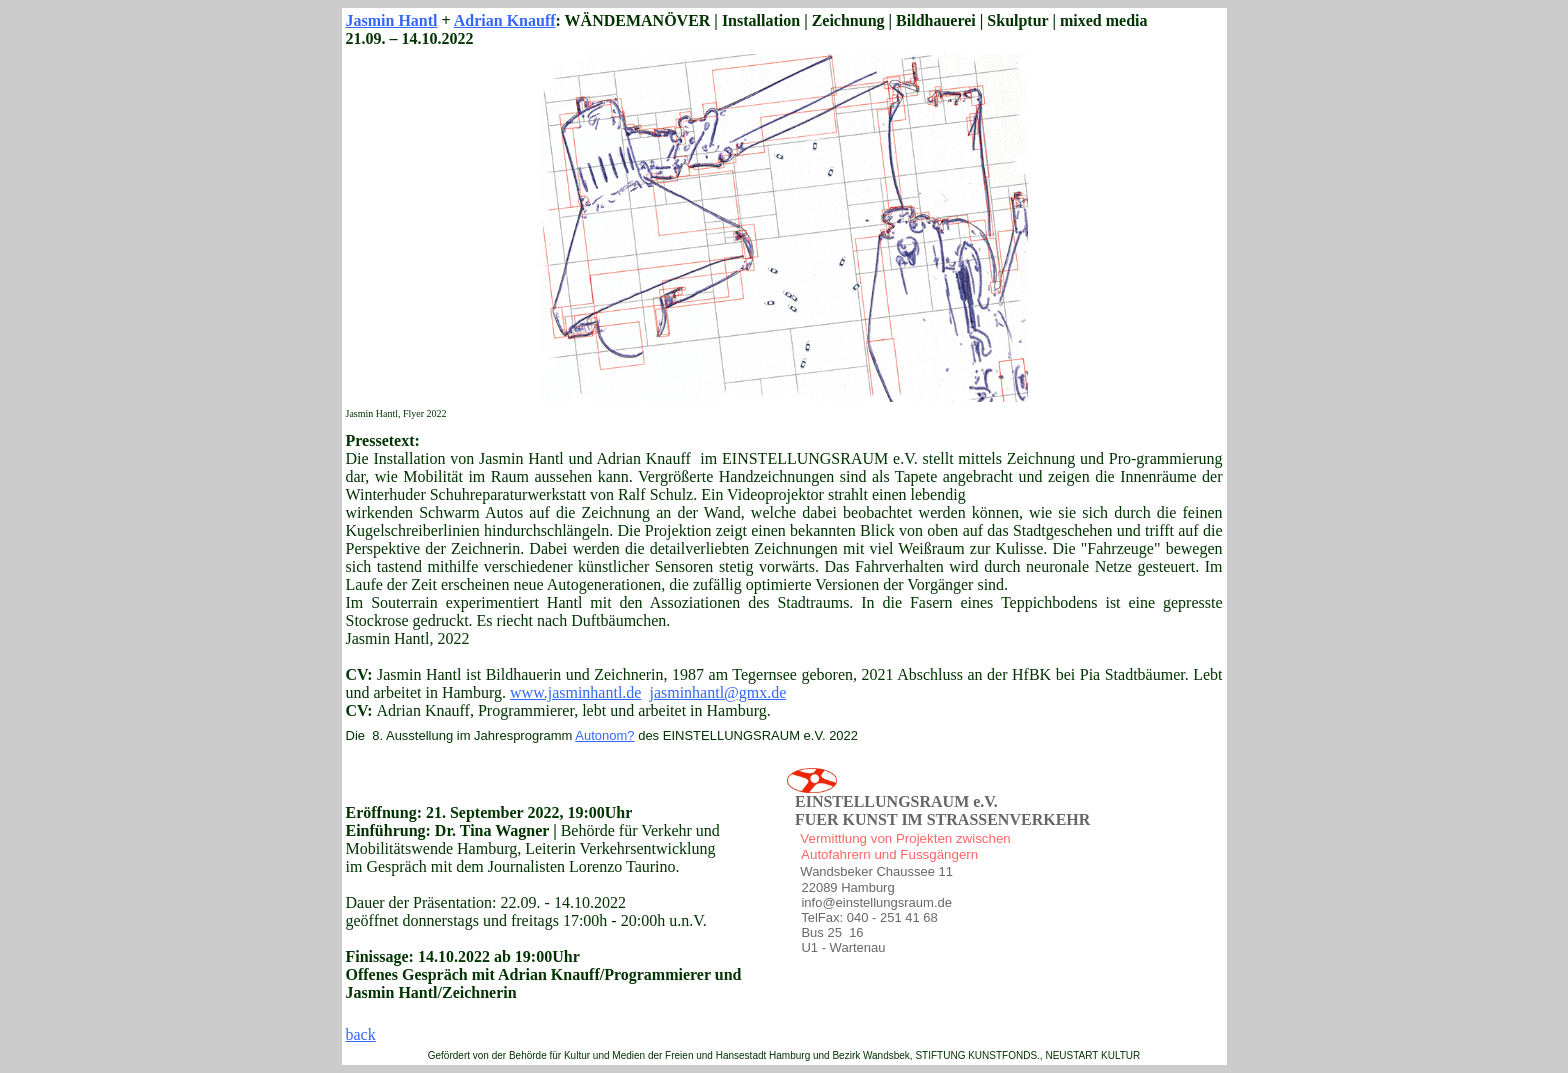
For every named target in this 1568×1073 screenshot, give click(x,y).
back (361, 1034)
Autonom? (604, 735)
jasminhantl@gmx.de (717, 692)
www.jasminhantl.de (575, 692)
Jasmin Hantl (392, 20)
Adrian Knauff (505, 20)
